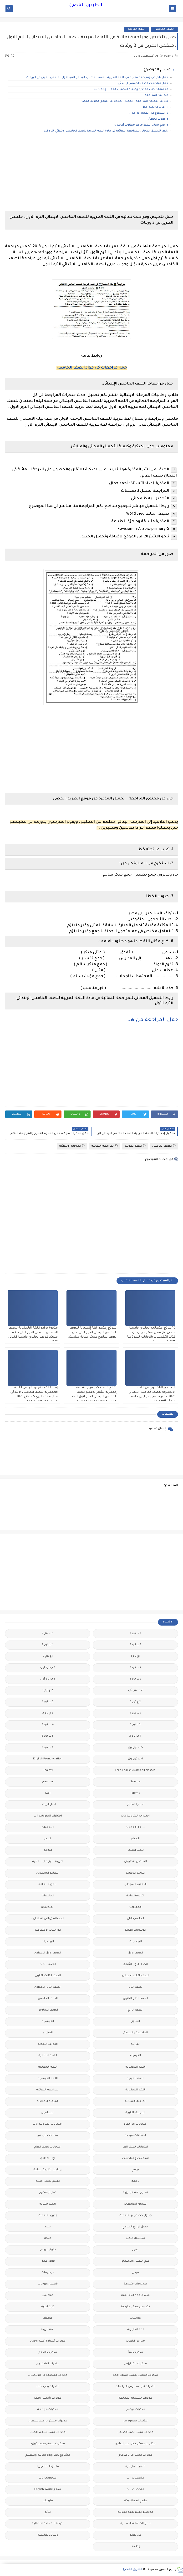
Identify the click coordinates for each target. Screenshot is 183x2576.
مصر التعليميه (135, 2466)
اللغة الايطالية (47, 2067)
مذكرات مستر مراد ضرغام (135, 2455)
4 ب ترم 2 (135, 1736)
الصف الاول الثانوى (135, 1964)
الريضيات (48, 1941)
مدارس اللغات (135, 2341)
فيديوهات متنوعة (135, 2284)
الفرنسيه (48, 2021)
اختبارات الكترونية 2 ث (135, 1816)
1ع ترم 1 (135, 1656)
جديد (48, 2227)
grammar (47, 1781)
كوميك (47, 2318)
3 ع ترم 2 (47, 1713)
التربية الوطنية (135, 1873)
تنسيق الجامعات (135, 2204)
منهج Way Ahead (135, 2501)
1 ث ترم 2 (47, 1644)
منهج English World (47, 2489)
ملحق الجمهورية (47, 2466)
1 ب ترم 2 (47, 1633)
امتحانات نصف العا (135, 2147)
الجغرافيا (135, 1907)
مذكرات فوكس (135, 2409)
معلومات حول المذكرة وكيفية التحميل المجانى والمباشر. (130, 89)
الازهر (47, 1839)
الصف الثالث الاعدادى (135, 1975)
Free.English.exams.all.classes (135, 1770)
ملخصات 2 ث (47, 2478)
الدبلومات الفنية (135, 1930)
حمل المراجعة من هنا (152, 1020)
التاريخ (48, 1850)
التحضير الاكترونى (135, 1861)
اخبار (48, 1793)
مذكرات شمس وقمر (47, 2398)
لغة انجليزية (135, 2329)
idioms (135, 1793)
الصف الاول (135, 1953)
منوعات (48, 2501)
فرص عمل (48, 2261)
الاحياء (135, 1839)
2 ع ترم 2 (135, 1702)
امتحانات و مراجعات (135, 2158)
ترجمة (135, 2181)
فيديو (135, 2272)
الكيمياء (135, 2055)
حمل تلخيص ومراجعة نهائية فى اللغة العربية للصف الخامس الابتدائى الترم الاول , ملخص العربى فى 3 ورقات (97, 77)
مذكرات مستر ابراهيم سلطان (47, 2421)
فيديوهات (47, 2272)
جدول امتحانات (47, 2215)
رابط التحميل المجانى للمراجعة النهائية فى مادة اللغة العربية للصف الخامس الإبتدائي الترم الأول (104, 131)
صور (135, 2249)
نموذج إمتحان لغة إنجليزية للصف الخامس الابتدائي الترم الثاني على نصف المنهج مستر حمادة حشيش (92, 1332)
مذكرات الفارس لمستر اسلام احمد (135, 2375)
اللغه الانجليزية (135, 2090)
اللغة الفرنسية (48, 2078)
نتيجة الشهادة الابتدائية (47, 2523)
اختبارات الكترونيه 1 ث (48, 1816)
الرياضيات (135, 1941)
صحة (47, 2238)
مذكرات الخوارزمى (135, 2364)
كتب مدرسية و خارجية (135, 2306)
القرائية (135, 2044)
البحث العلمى (135, 1850)
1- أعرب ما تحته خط (154, 107)
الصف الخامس (164, 29)
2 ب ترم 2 (135, 1667)
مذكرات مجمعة (47, 2409)
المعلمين (47, 2112)
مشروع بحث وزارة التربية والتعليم (47, 2455)
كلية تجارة (47, 2306)
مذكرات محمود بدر (135, 2421)
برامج (135, 2170)
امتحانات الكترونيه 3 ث (47, 2124)
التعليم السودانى (135, 1884)
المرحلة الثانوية (135, 2112)
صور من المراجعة (156, 95)
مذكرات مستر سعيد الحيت (48, 2432)
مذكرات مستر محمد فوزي (47, 2443)
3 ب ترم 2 (135, 1713)
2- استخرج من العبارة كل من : (148, 113)
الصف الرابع (135, 2010)
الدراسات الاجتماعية (48, 1930)
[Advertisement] (91, 174)
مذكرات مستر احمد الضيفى (135, 2432)
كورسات (135, 2318)
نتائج (48, 2512)
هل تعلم (135, 2535)
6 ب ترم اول (135, 1759)
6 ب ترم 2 (48, 1747)
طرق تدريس (48, 2249)
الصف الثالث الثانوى (48, 1975)
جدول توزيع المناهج (135, 2227)
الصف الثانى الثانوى (135, 1998)
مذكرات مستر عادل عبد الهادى (135, 2443)
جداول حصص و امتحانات (135, 2215)
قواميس (47, 2295)
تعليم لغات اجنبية (48, 2181)
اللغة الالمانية (47, 2055)
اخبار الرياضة (48, 1804)
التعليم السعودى (47, 1873)
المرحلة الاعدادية (48, 2101)
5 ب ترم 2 (48, 1736)
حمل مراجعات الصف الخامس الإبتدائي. (142, 83)
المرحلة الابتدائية (72, 1146)
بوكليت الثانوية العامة (47, 2170)
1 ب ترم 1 (135, 1633)
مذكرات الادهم (47, 2352)
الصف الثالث (48, 1964)
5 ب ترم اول (135, 1747)
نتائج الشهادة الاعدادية (135, 2523)
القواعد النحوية (48, 2044)
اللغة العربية (136, 29)
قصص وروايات (48, 2284)
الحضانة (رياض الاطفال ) (47, 1918)
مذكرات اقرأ (135, 2352)
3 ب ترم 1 (47, 1702)
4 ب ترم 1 (48, 1724)
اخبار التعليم (135, 1804)
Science (135, 1781)
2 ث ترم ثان (135, 1690)
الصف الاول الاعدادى (47, 1953)
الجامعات (47, 1896)
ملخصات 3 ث (135, 2489)
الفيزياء (48, 2033)
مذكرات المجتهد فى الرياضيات (47, 2375)
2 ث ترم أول (47, 1679)
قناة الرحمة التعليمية (135, 2295)
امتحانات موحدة (135, 2135)
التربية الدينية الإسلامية (47, 1861)
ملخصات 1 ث (135, 2478)
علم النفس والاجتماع (135, 2261)
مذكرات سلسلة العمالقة (135, 2398)
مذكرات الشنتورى (47, 2364)
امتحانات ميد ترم (48, 2135)
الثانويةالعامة (135, 1896)
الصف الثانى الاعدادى (47, 1987)
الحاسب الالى (135, 1918)
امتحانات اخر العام (135, 2124)
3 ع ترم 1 (135, 1724)
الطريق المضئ (85, 5)
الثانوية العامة (47, 1884)
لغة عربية (47, 2329)
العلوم (135, 2021)
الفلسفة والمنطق (135, 2033)
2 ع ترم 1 (47, 1690)
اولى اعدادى (47, 2158)
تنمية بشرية (47, 2204)
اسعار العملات (135, 1827)
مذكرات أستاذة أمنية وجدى (48, 2341)
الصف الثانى (135, 1987)
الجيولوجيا (47, 1907)
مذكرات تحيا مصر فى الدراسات (135, 2386)
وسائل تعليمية (47, 2535)
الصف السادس (48, 2010)
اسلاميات (47, 1827)
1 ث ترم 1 (135, 1644)
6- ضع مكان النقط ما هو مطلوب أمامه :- (141, 125)
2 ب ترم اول (47, 1667)
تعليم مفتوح (47, 2192)
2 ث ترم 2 (135, 1679)
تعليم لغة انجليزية (135, 2192)
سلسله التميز (135, 2238)
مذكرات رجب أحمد (47, 2386)
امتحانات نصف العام (47, 2147)
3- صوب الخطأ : (158, 119)
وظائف (135, 2546)
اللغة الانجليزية (135, 2067)
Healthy (48, 1770)
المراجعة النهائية (104, 1146)
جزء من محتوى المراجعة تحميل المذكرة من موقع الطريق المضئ (124, 101)
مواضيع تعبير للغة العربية (135, 2512)
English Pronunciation (47, 1759)
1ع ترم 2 (48, 1656)
